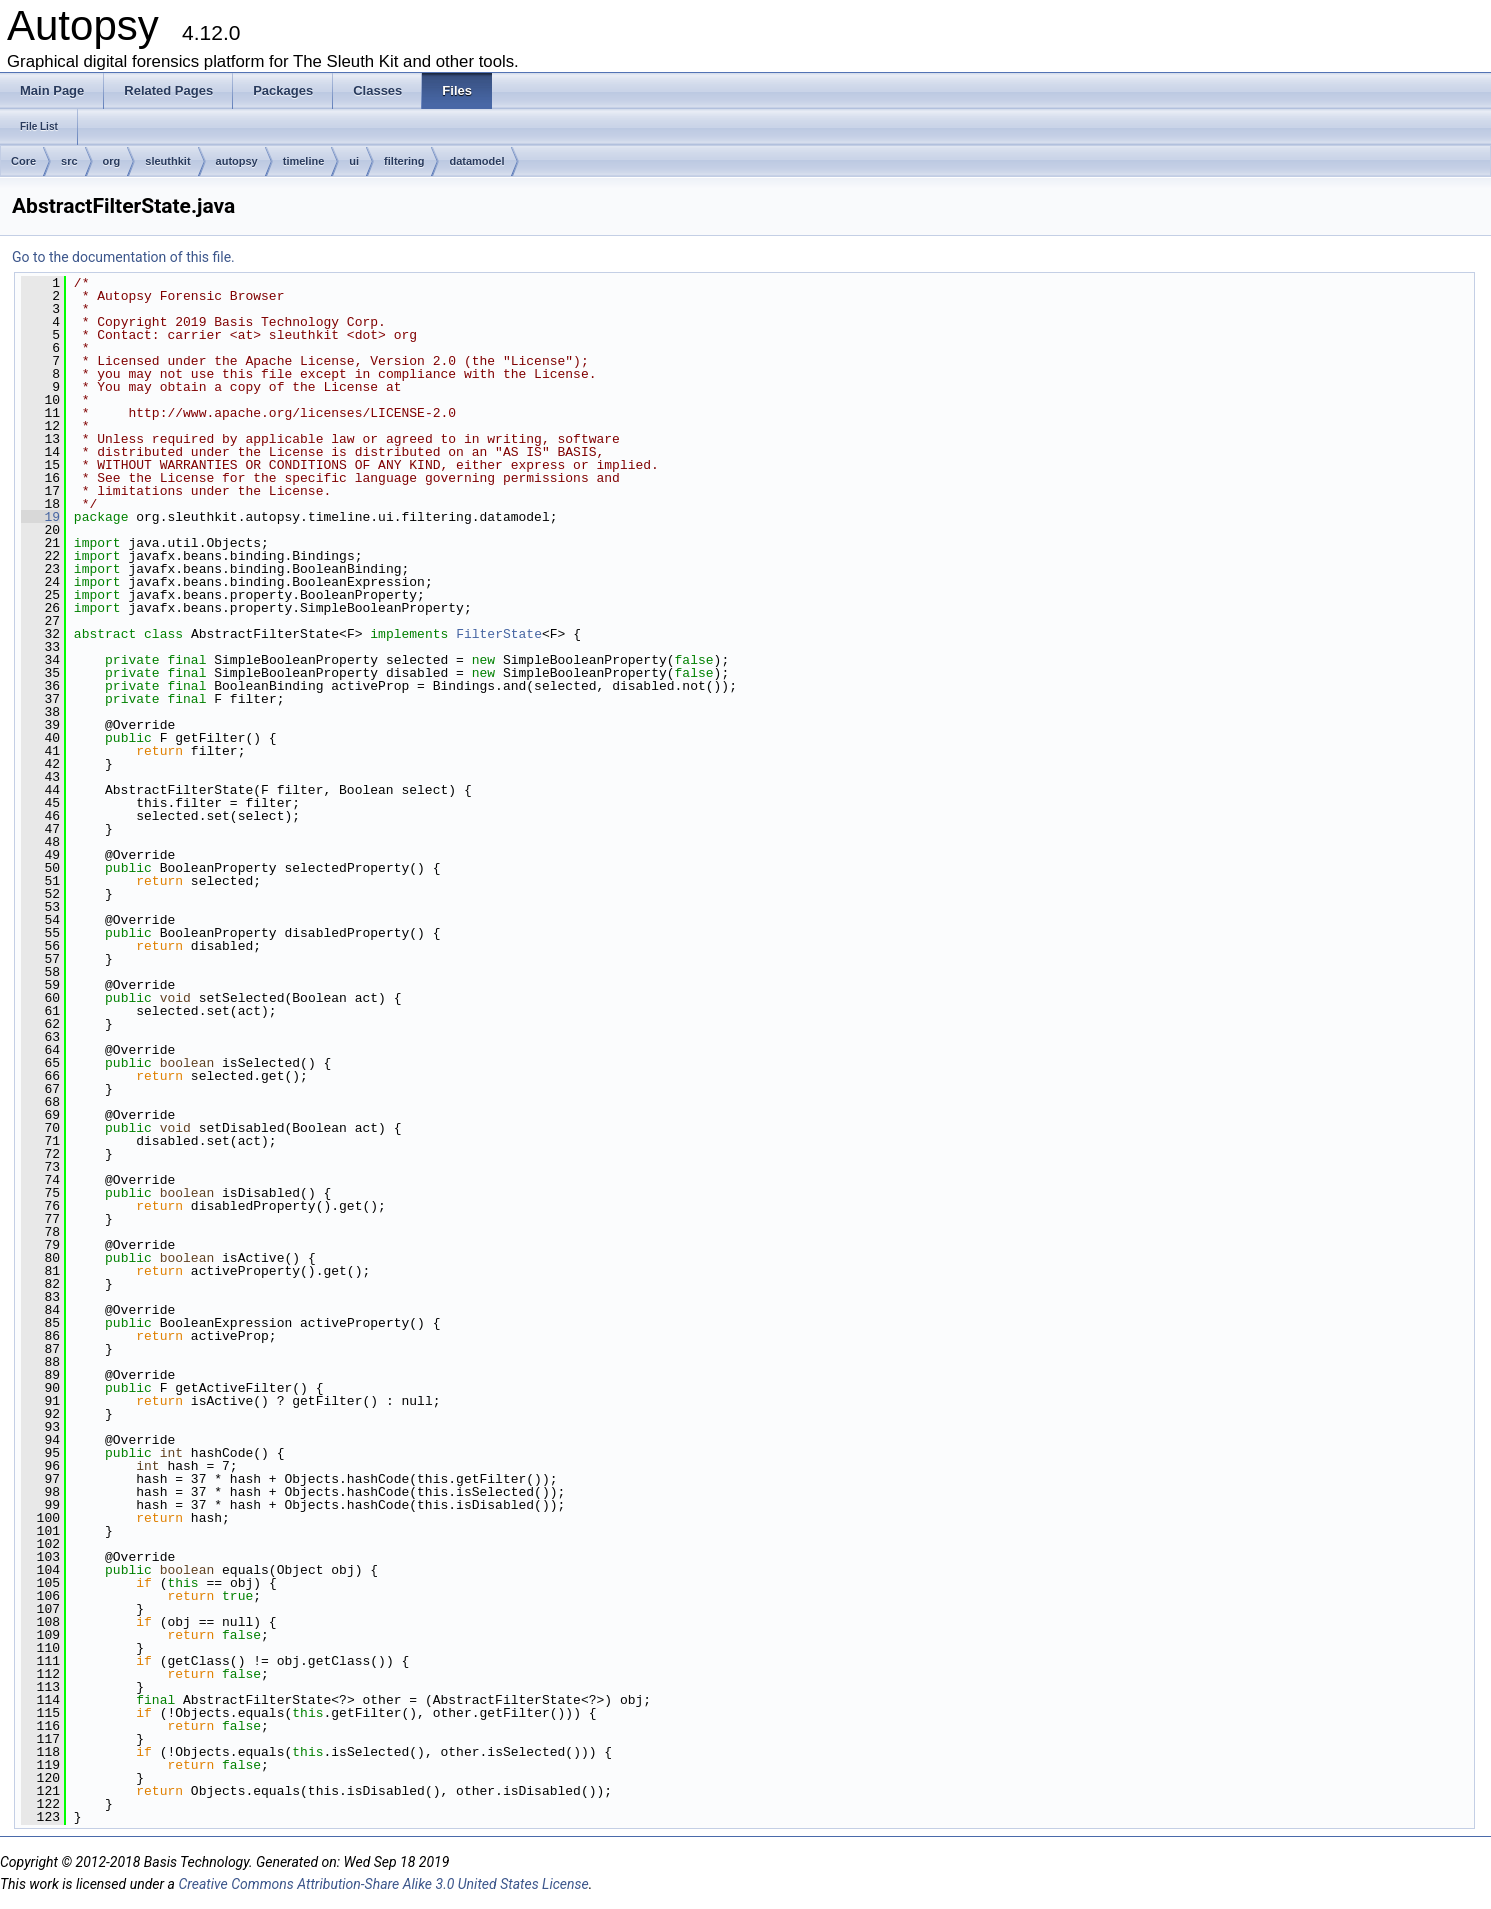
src (69, 161)
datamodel (476, 161)
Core (23, 161)
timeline (304, 161)
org (112, 161)
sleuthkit (167, 161)
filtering (404, 161)
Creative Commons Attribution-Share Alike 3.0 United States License (383, 1884)
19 (40, 517)
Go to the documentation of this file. (123, 257)
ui (354, 161)
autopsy (237, 161)
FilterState (499, 634)
